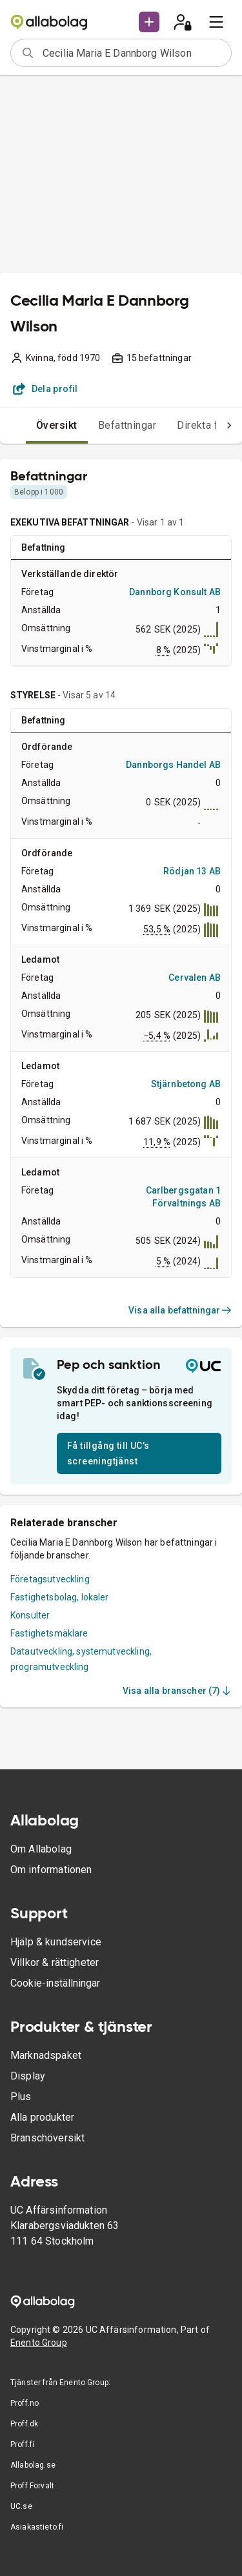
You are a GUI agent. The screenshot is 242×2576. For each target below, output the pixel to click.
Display (27, 2076)
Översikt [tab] (56, 425)
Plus (21, 2096)
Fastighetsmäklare (49, 1633)
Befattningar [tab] (127, 425)
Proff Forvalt (32, 2485)
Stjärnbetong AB (186, 1084)
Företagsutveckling (50, 1579)
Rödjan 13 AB (192, 871)
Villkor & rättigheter (54, 1962)
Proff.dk (24, 2423)
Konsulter (30, 1615)
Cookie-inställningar (55, 1983)
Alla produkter (42, 2117)
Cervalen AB (194, 977)
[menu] (216, 21)
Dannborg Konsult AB (175, 592)
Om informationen (51, 1869)
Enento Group (38, 2342)
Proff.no (24, 2403)
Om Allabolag (41, 1849)
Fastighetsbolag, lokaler (59, 1597)
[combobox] (132, 52)
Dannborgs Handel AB (173, 765)
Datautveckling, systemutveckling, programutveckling (81, 1659)
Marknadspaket (45, 2055)
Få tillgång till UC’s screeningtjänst (108, 1453)
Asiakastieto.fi (36, 2527)
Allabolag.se (32, 2465)
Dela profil (45, 389)
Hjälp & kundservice (55, 1942)
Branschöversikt (47, 2138)
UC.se (21, 2506)
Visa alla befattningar (180, 1310)
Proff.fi (22, 2444)
